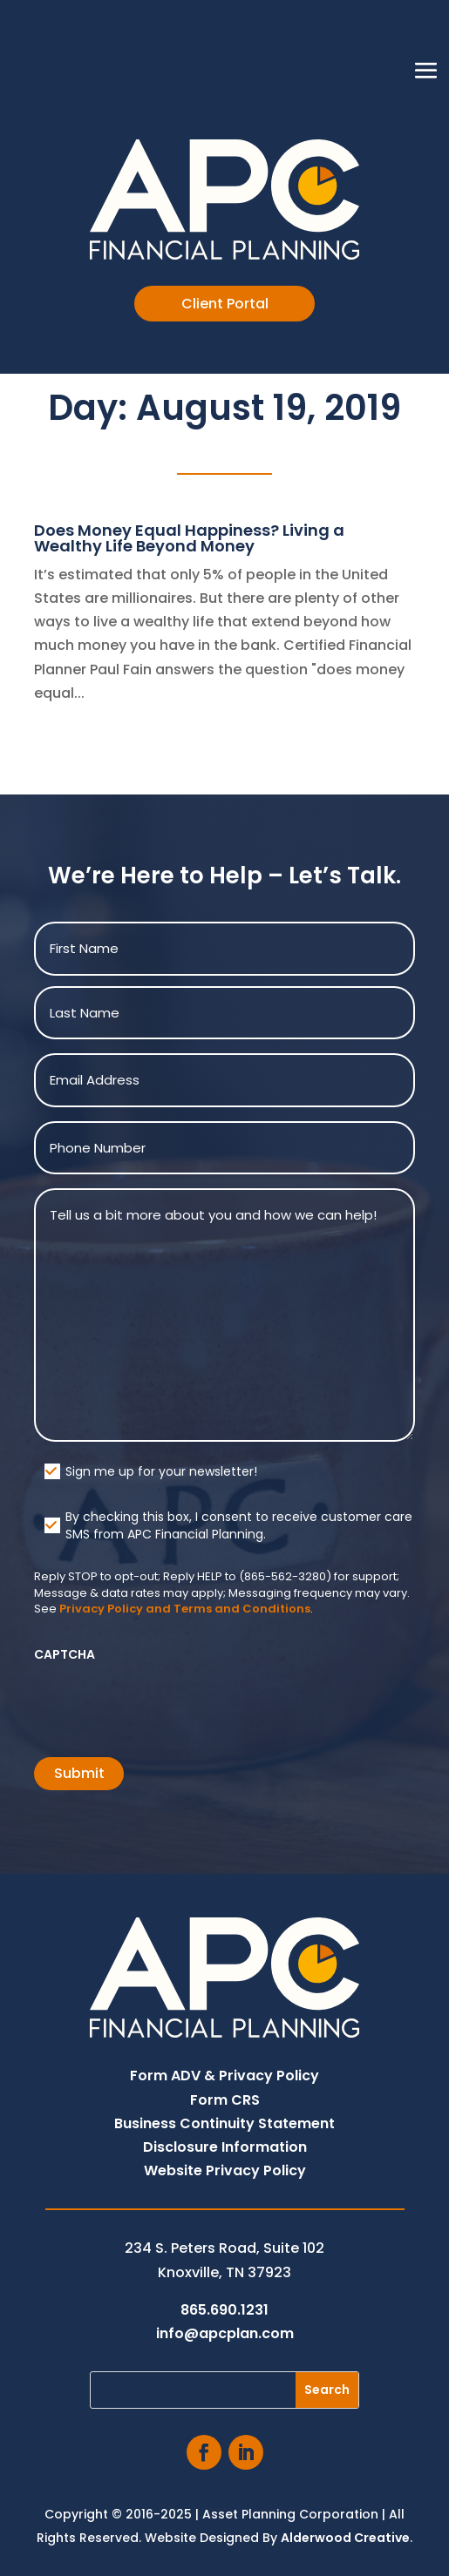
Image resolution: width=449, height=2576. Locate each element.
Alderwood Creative (345, 2537)
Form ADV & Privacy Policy (224, 2076)
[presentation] (166, 1704)
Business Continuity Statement (224, 2123)
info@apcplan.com (225, 2333)
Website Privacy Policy (225, 2170)
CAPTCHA (64, 1654)
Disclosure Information (225, 2147)
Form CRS (225, 2100)
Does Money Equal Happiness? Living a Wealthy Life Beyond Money (189, 538)
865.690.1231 (224, 2310)
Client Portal (225, 304)
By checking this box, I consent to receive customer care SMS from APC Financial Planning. (238, 1525)
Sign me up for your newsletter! (161, 1471)
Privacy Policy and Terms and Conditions (184, 1608)
